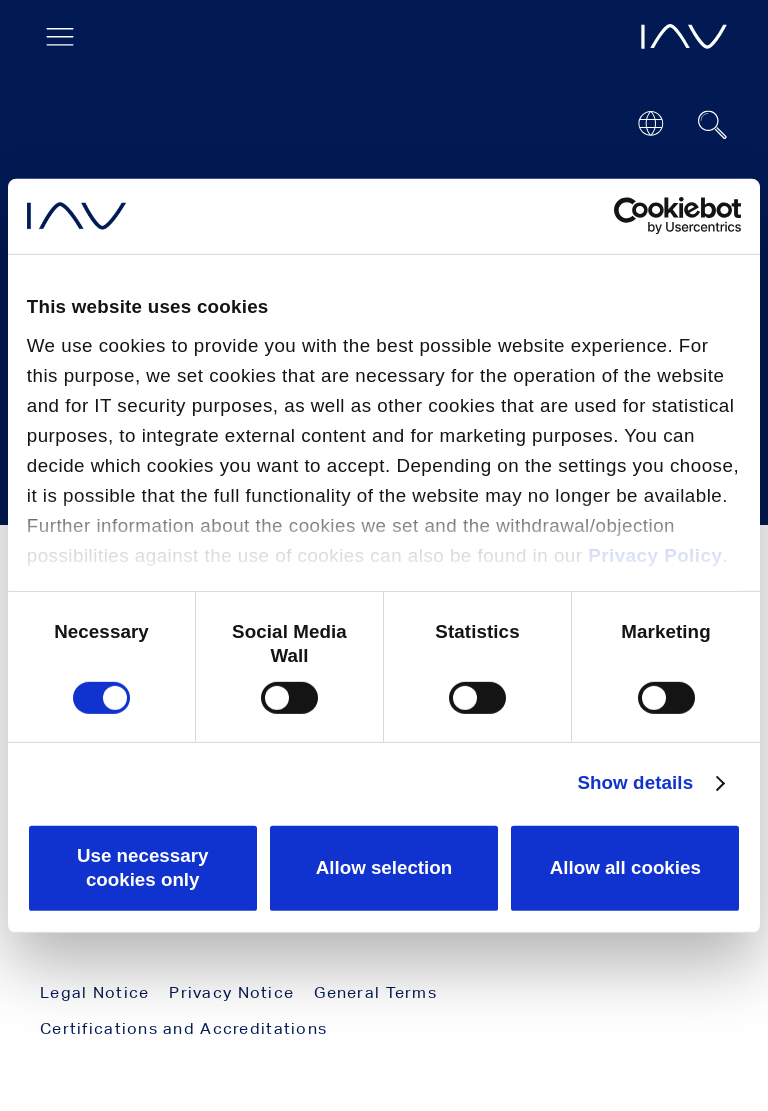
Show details (635, 782)
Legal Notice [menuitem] (94, 992)
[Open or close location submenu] (650, 123)
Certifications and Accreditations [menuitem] (183, 1028)
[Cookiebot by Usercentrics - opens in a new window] (653, 216)
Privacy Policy (655, 555)
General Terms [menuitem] (375, 992)
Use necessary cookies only (142, 867)
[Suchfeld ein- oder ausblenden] (713, 125)
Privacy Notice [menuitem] (231, 992)
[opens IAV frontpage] (684, 36)
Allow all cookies (625, 867)
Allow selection (384, 867)
